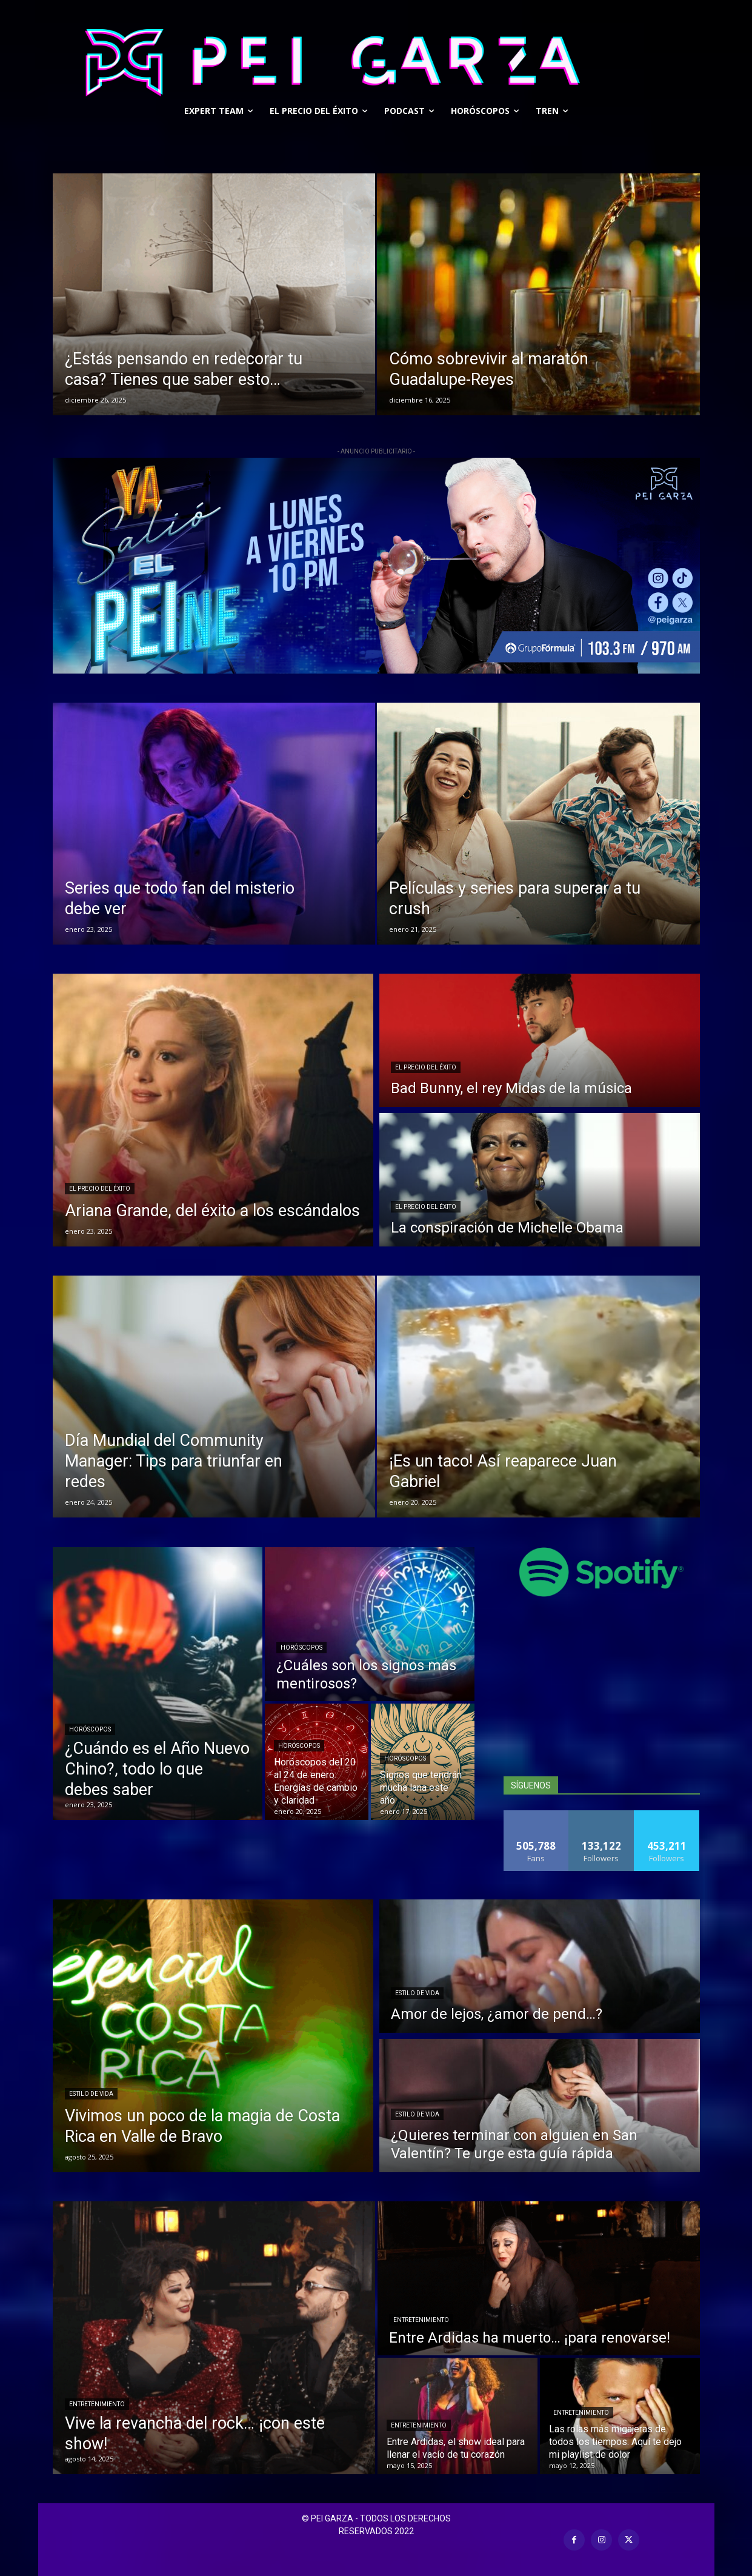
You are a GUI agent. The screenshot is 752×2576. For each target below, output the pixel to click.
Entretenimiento (97, 2404)
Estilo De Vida (91, 2093)
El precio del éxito (99, 1188)
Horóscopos (90, 1729)
